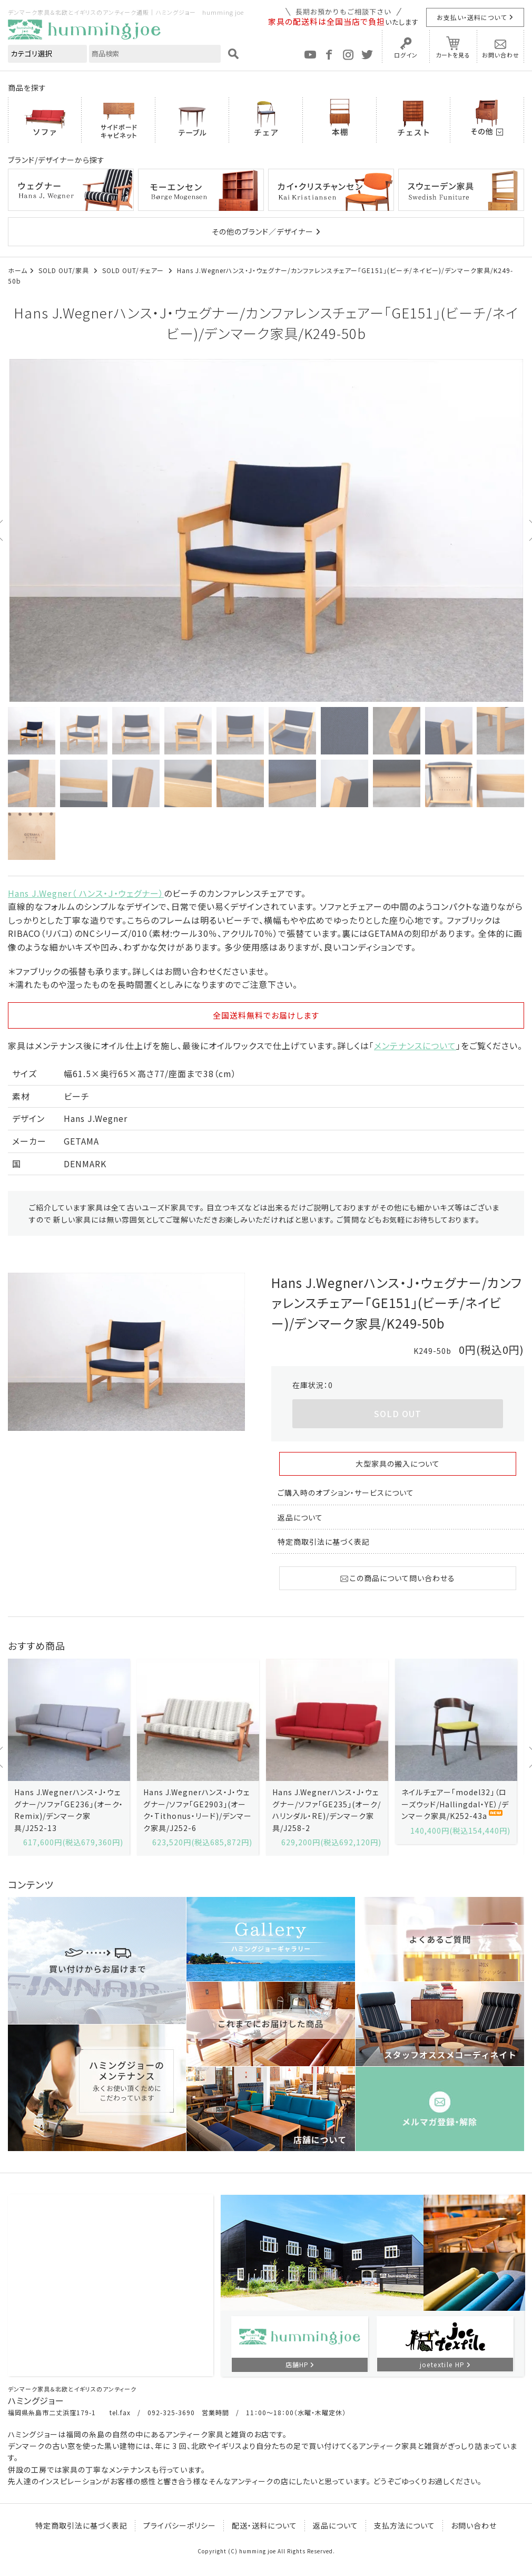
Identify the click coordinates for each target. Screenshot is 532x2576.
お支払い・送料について (472, 17)
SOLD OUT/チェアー (134, 270)
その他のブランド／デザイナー (262, 231)
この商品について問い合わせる (397, 1578)
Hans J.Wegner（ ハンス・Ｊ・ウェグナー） (86, 893)
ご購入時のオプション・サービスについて (346, 1492)
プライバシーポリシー (179, 2525)
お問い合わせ (500, 55)
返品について (300, 1517)
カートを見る (453, 55)
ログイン (406, 55)
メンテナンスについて (415, 1045)
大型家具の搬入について (398, 1463)
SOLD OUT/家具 (64, 270)
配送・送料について (264, 2525)
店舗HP (297, 2364)
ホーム (17, 270)
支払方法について (404, 2525)
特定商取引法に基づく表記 (324, 1541)
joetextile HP (442, 2364)
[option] (266, 530)
